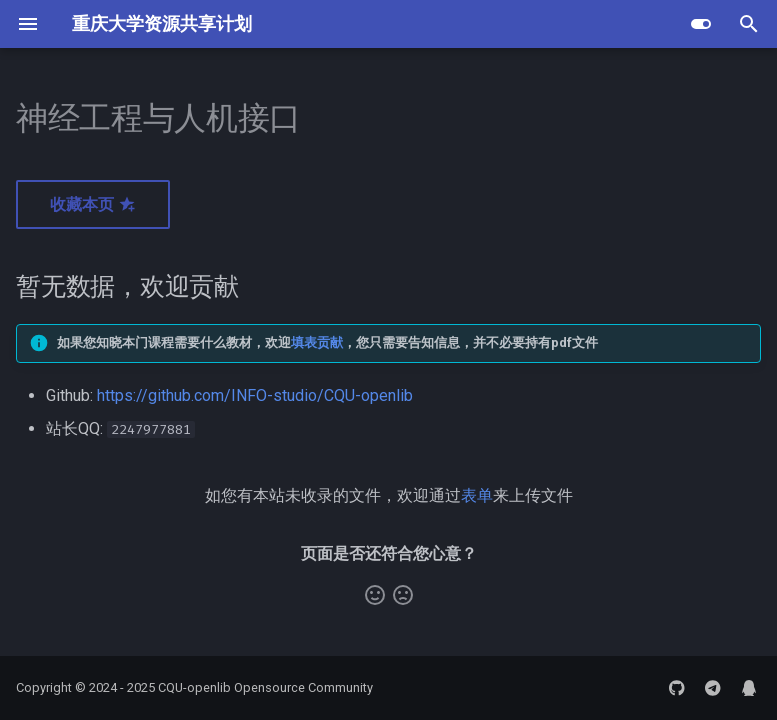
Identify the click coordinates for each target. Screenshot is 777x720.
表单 (477, 495)
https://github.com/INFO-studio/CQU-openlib (255, 395)
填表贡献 (317, 342)
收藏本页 (93, 204)
